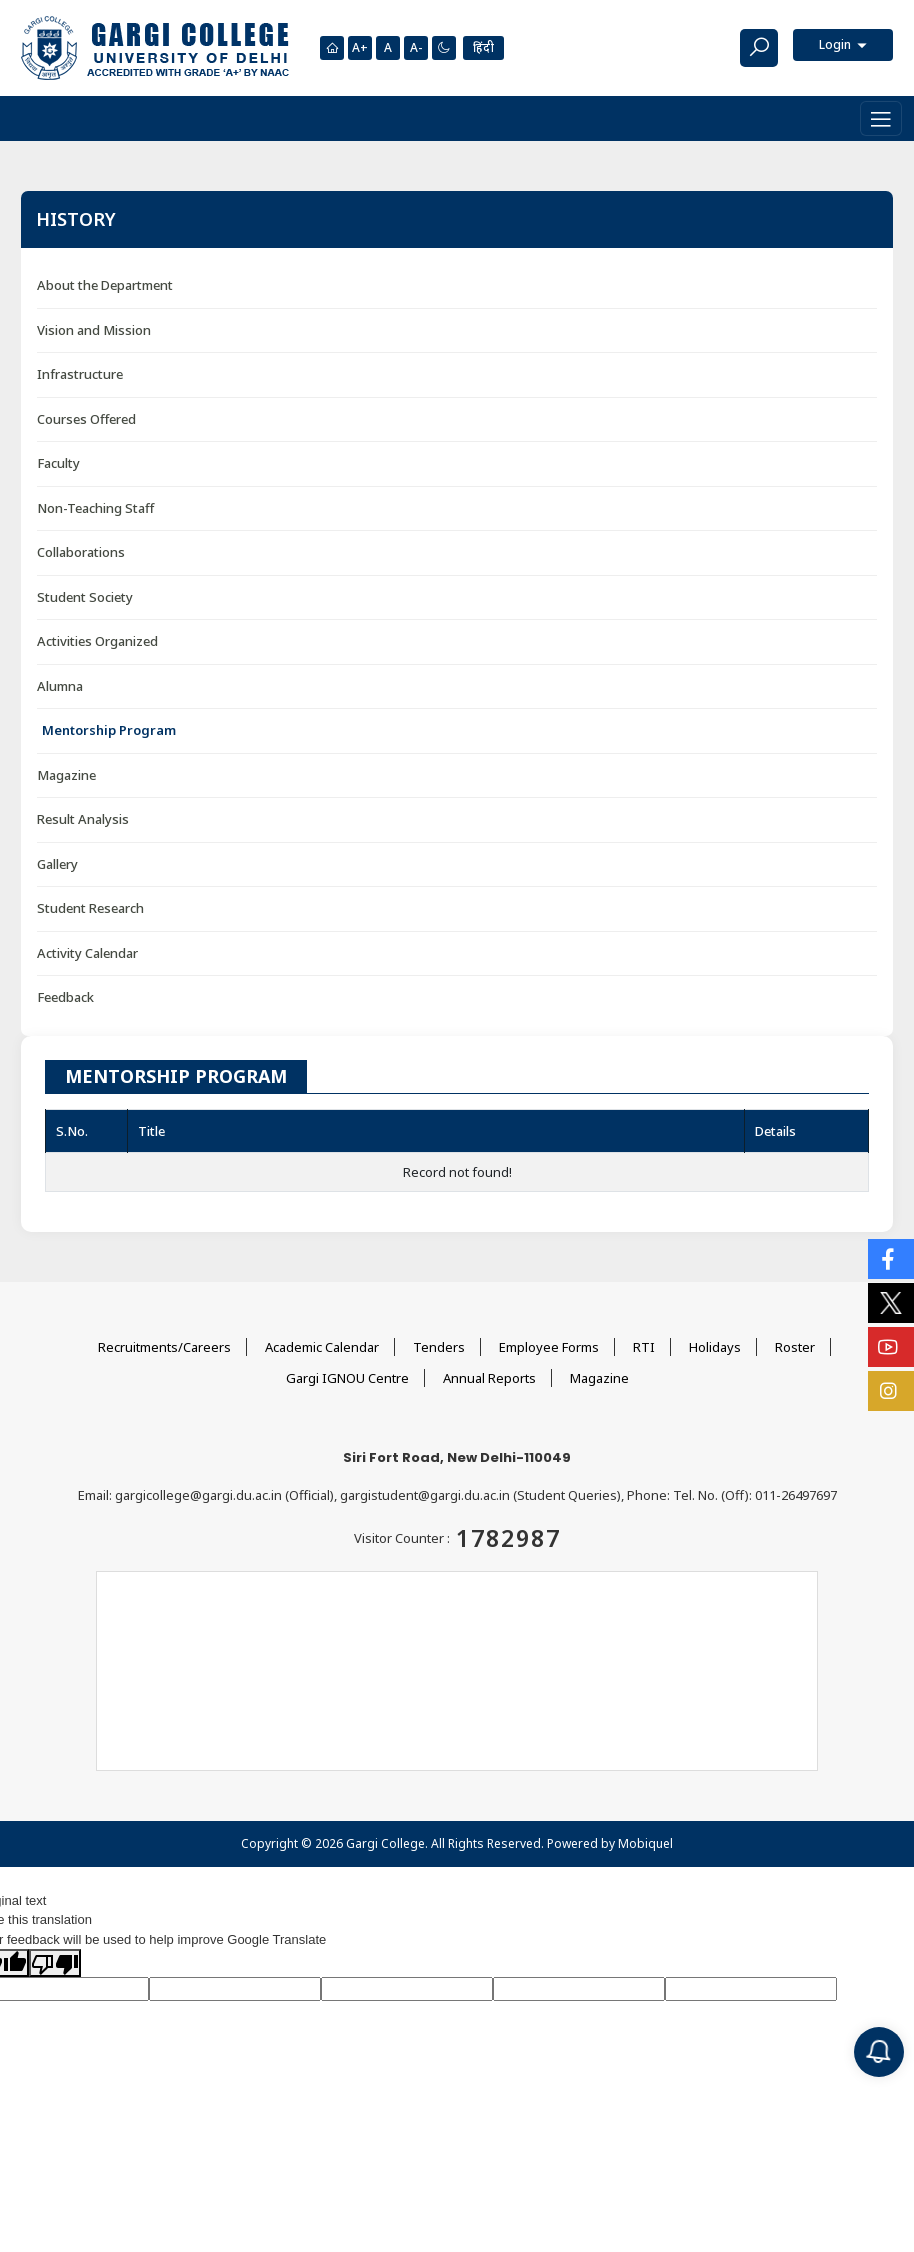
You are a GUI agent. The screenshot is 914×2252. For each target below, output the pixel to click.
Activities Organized (97, 641)
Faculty (58, 463)
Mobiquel (645, 1843)
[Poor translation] (55, 1963)
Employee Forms (549, 1347)
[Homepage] (332, 48)
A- (416, 47)
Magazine (66, 775)
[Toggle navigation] (881, 118)
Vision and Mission (94, 330)
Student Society (85, 597)
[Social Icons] (891, 1259)
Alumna (60, 686)
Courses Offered (86, 419)
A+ (360, 47)
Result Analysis (83, 819)
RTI (644, 1347)
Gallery (57, 864)
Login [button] (836, 44)
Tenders (439, 1347)
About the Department (105, 285)
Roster (795, 1347)
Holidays (715, 1347)
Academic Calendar (322, 1347)
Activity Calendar (87, 953)
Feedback (65, 997)
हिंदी (483, 47)
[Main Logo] (155, 48)
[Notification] (879, 2052)
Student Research (90, 908)
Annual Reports (489, 1378)
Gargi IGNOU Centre (347, 1378)
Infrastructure (80, 374)
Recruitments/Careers (164, 1347)
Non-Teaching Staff (95, 508)
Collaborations (81, 552)
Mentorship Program (109, 730)
